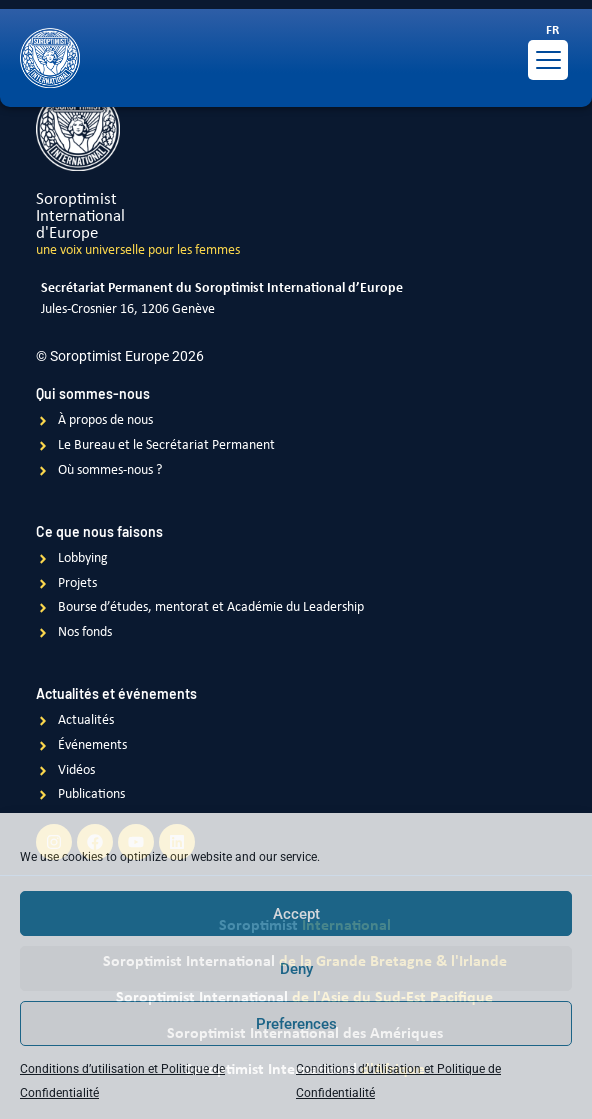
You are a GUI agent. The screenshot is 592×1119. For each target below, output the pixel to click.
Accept (296, 914)
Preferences (296, 1024)
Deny (296, 969)
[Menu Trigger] (548, 60)
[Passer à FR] (552, 31)
